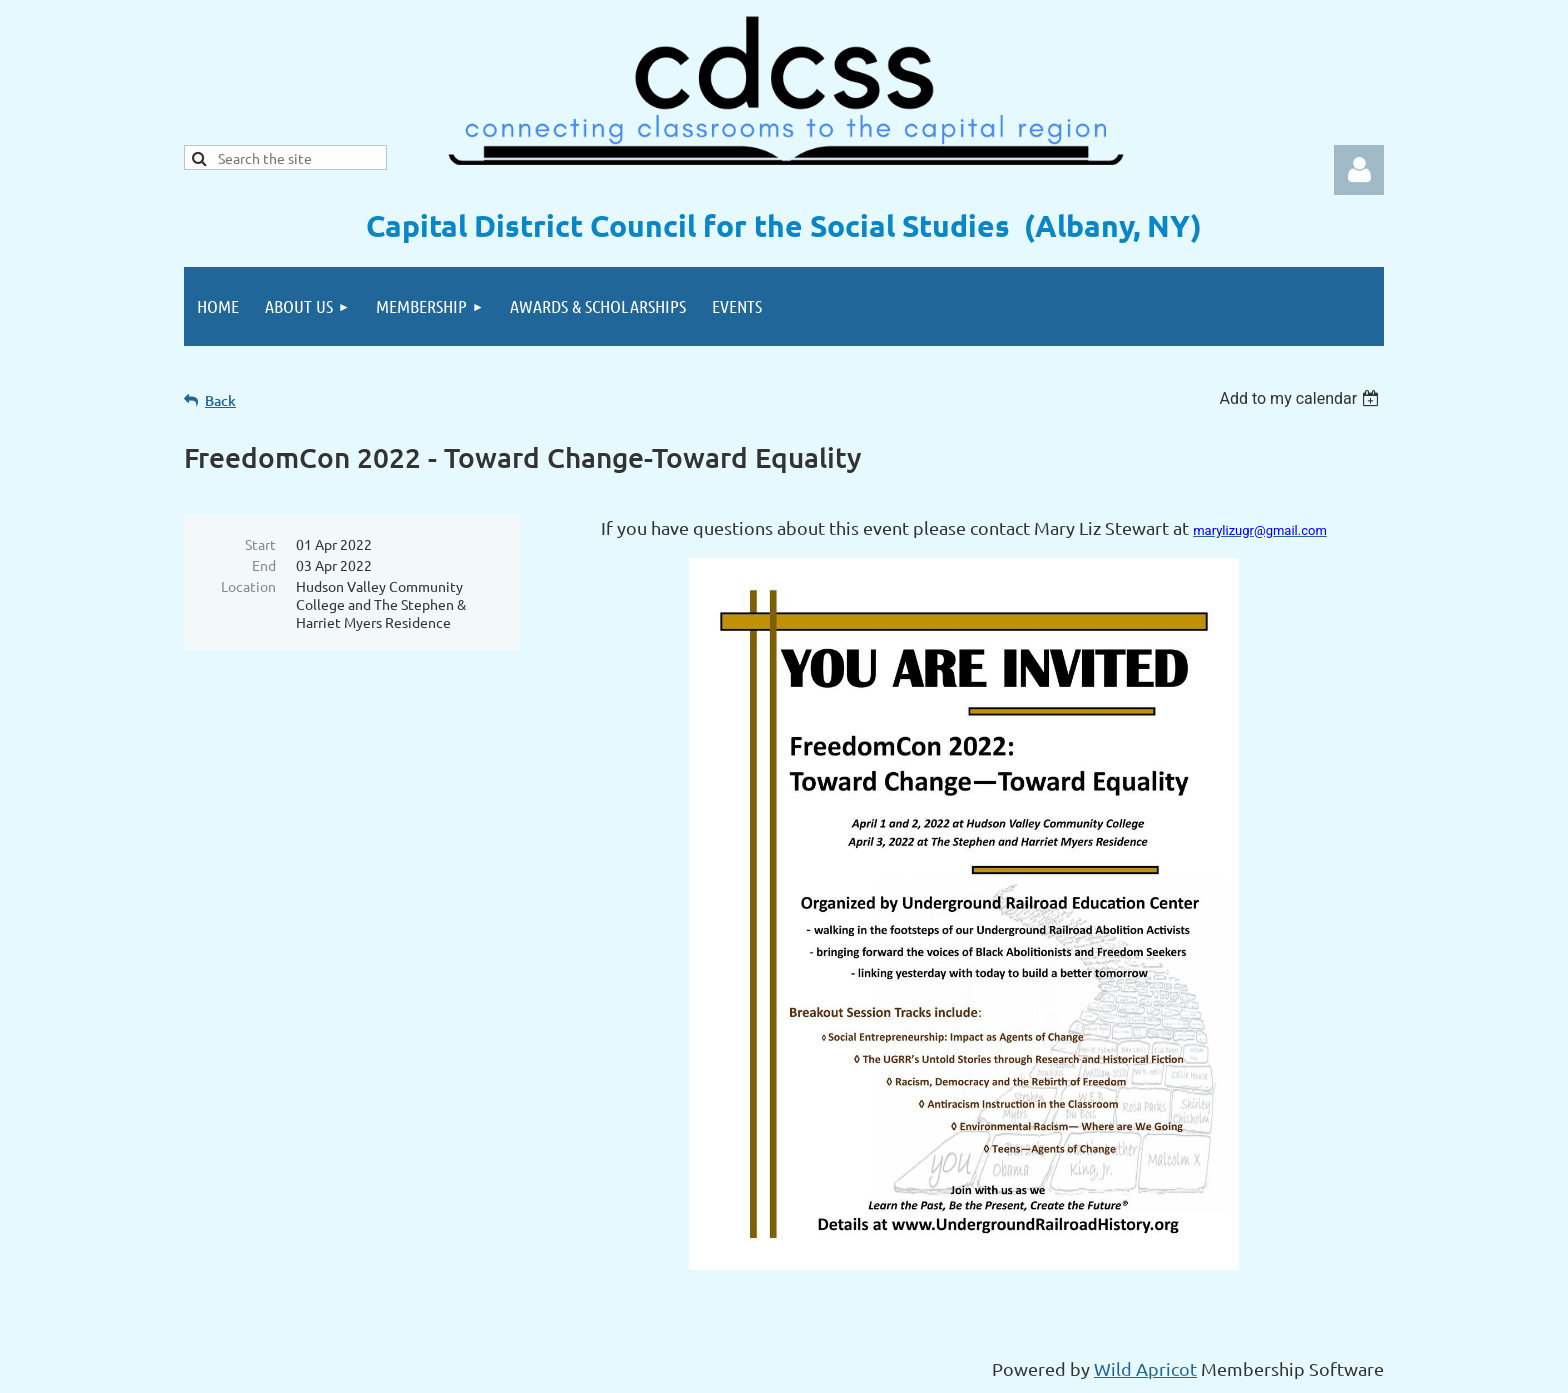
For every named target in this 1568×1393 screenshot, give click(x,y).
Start (260, 544)
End (264, 565)
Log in (1359, 170)
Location (248, 586)
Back (220, 400)
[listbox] (1301, 398)
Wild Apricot (1145, 1368)
